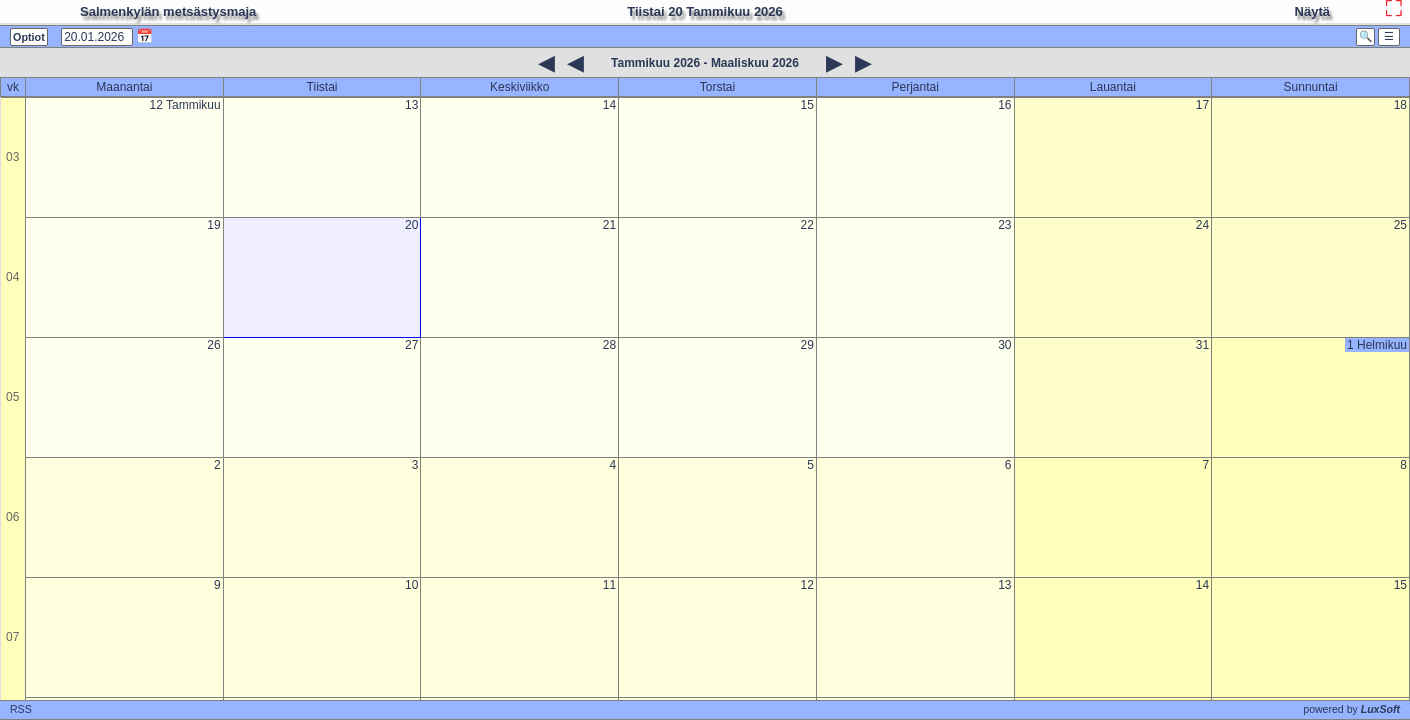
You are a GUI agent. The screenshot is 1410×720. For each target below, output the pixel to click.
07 (12, 637)
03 (12, 157)
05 (12, 397)
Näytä (1312, 11)
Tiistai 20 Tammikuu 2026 (705, 11)
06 (12, 517)
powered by (1351, 709)
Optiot (29, 37)
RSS (21, 709)
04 (12, 277)
